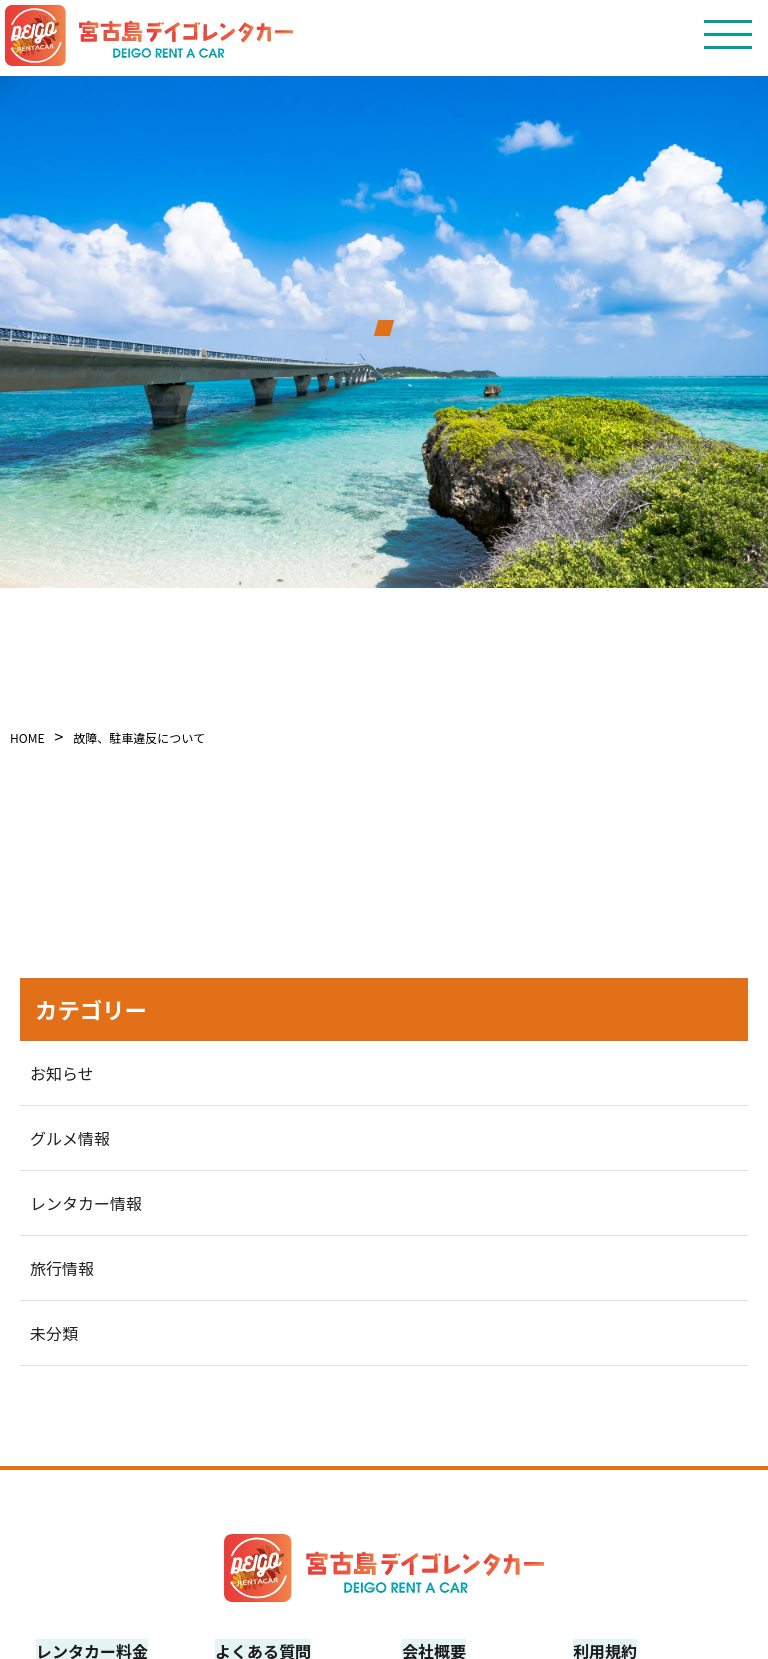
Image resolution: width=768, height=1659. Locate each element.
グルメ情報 (70, 1138)
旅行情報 (62, 1268)
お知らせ (62, 1073)
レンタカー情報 (86, 1203)
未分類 (54, 1333)
